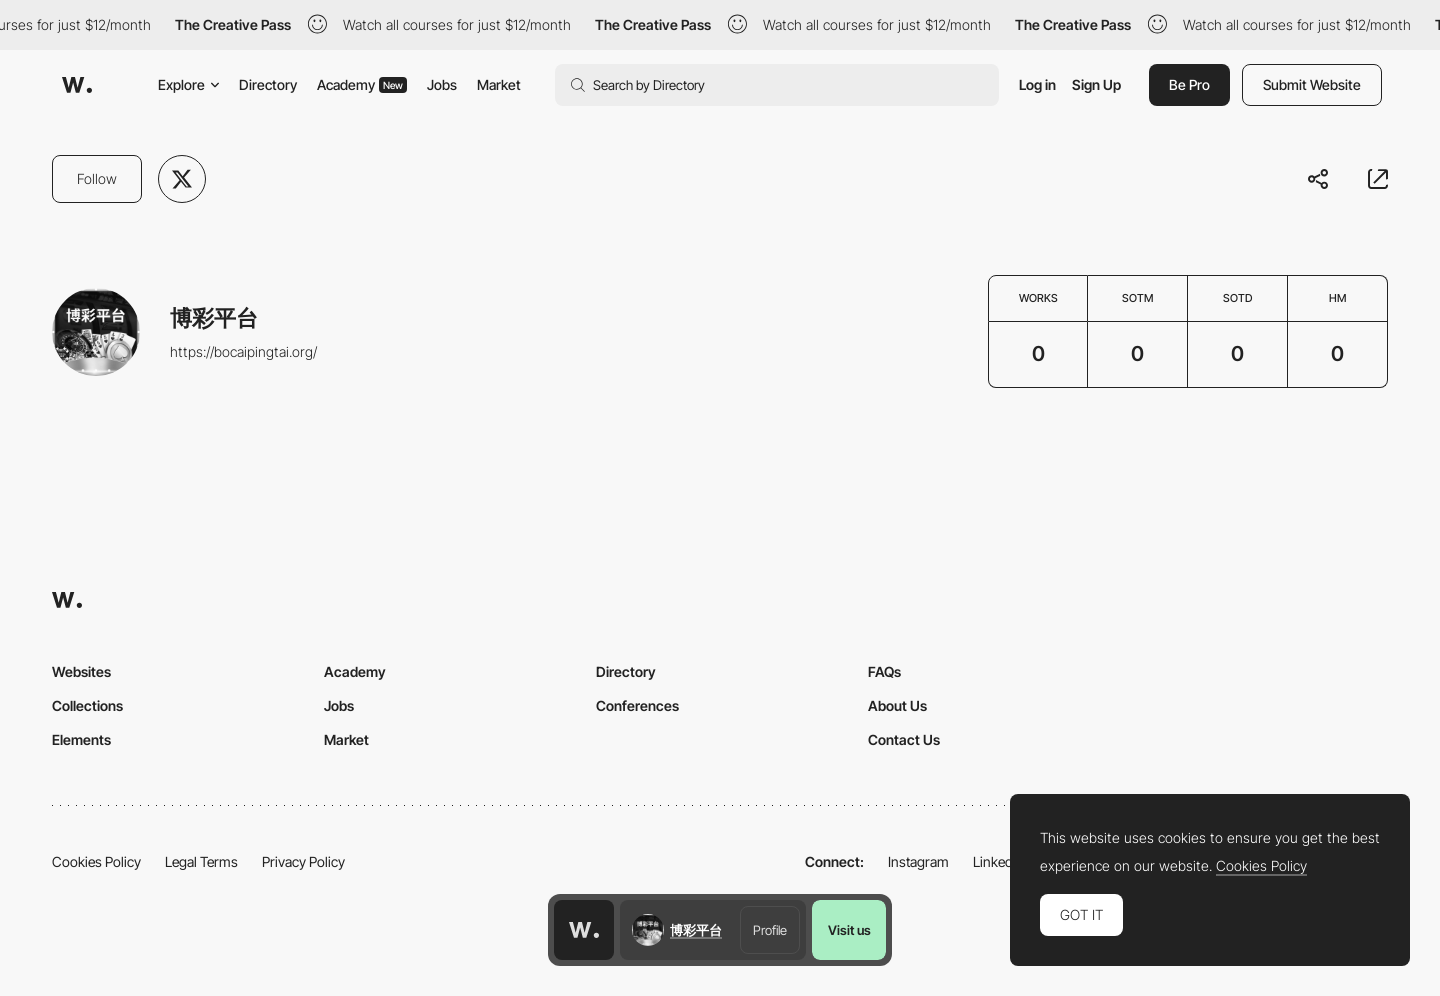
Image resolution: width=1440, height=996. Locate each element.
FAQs (884, 671)
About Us (897, 705)
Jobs (442, 84)
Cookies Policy (96, 861)
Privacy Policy (303, 861)
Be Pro (1189, 84)
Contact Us (904, 739)
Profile (770, 930)
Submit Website (1312, 84)
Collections (87, 705)
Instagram (918, 861)
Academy (362, 84)
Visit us (849, 930)
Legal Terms (201, 861)
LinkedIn (998, 861)
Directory (268, 84)
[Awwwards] (77, 85)
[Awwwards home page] (584, 930)
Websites (81, 671)
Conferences (637, 705)
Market (499, 84)
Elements (81, 739)
